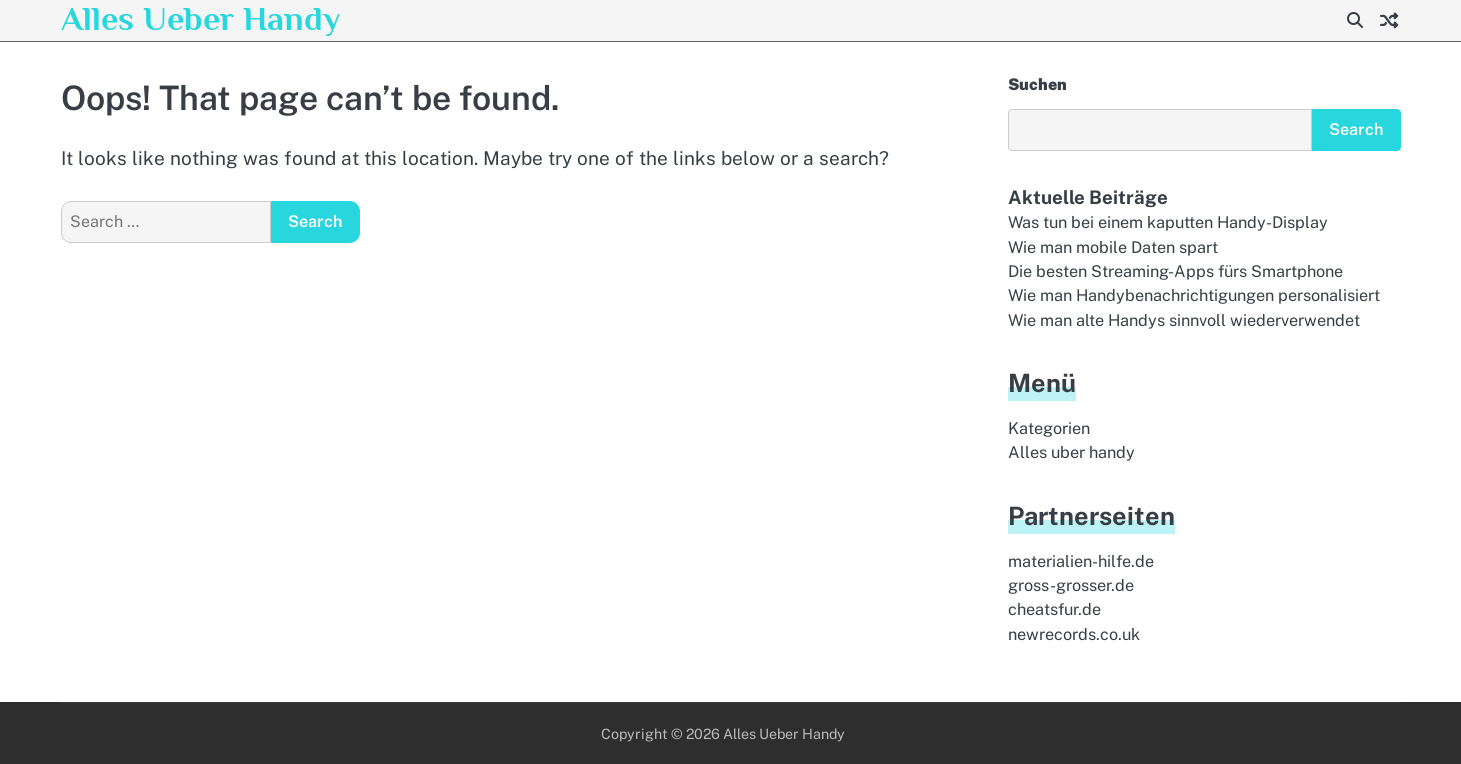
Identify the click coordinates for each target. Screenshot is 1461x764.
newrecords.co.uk (1074, 634)
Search (1356, 129)
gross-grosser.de (1071, 585)
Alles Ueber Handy (200, 18)
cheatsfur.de (1054, 609)
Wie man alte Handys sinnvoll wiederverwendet (1184, 320)
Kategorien (1049, 428)
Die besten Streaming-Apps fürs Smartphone (1175, 271)
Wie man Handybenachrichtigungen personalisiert (1194, 295)
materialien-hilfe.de (1081, 561)
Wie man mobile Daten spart (1113, 247)
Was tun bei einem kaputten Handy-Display (1168, 222)
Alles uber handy (1071, 452)
